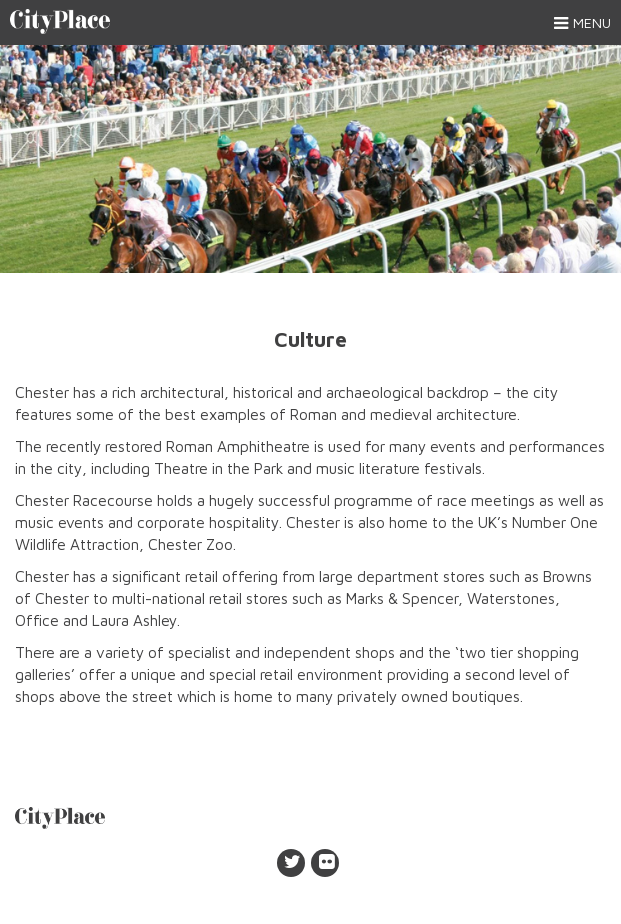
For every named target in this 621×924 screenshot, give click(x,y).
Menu (582, 23)
